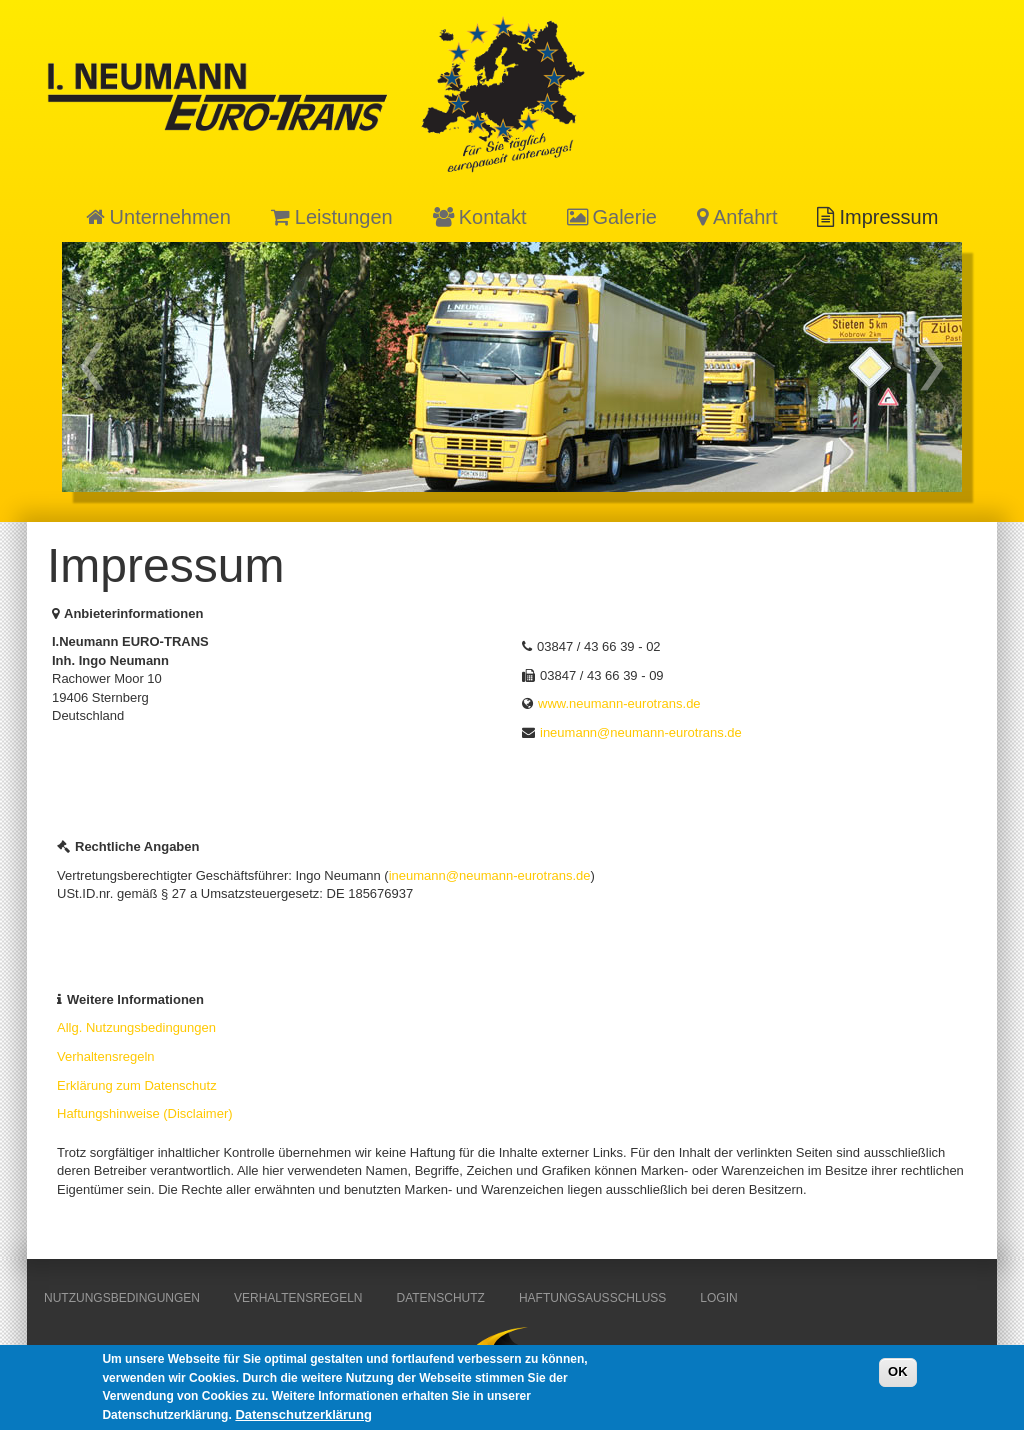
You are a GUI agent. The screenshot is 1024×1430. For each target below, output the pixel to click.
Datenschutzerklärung (303, 1419)
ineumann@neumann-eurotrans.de (641, 732)
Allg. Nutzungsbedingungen (136, 1027)
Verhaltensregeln (106, 1056)
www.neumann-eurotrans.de (619, 703)
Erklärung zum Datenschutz (137, 1085)
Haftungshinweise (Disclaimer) (145, 1113)
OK (898, 1376)
